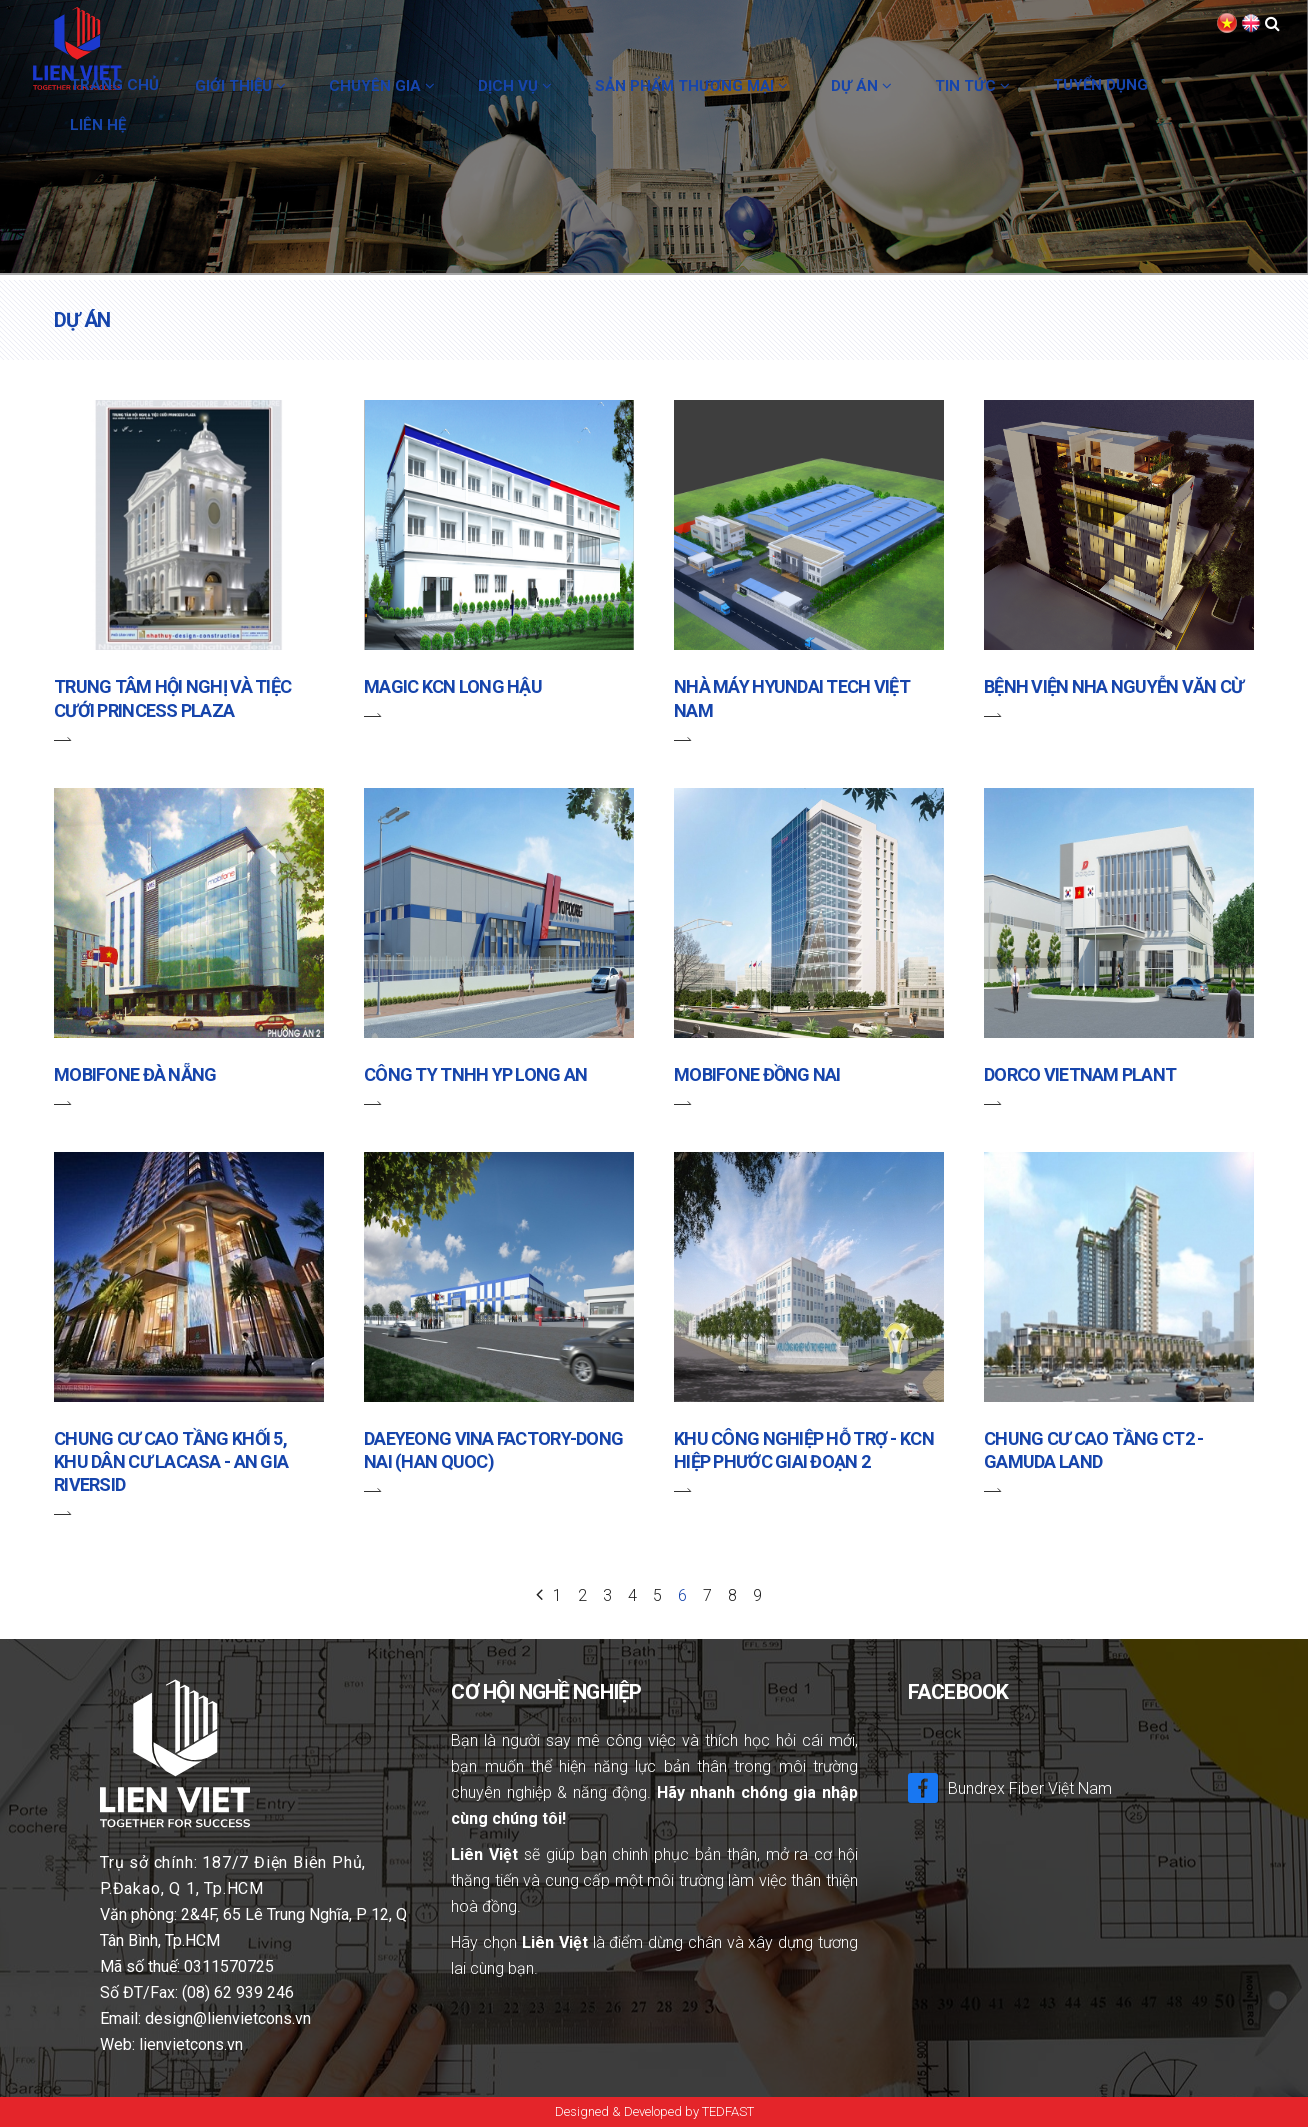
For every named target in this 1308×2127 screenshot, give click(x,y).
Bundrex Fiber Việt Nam (1010, 1787)
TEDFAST (728, 2111)
